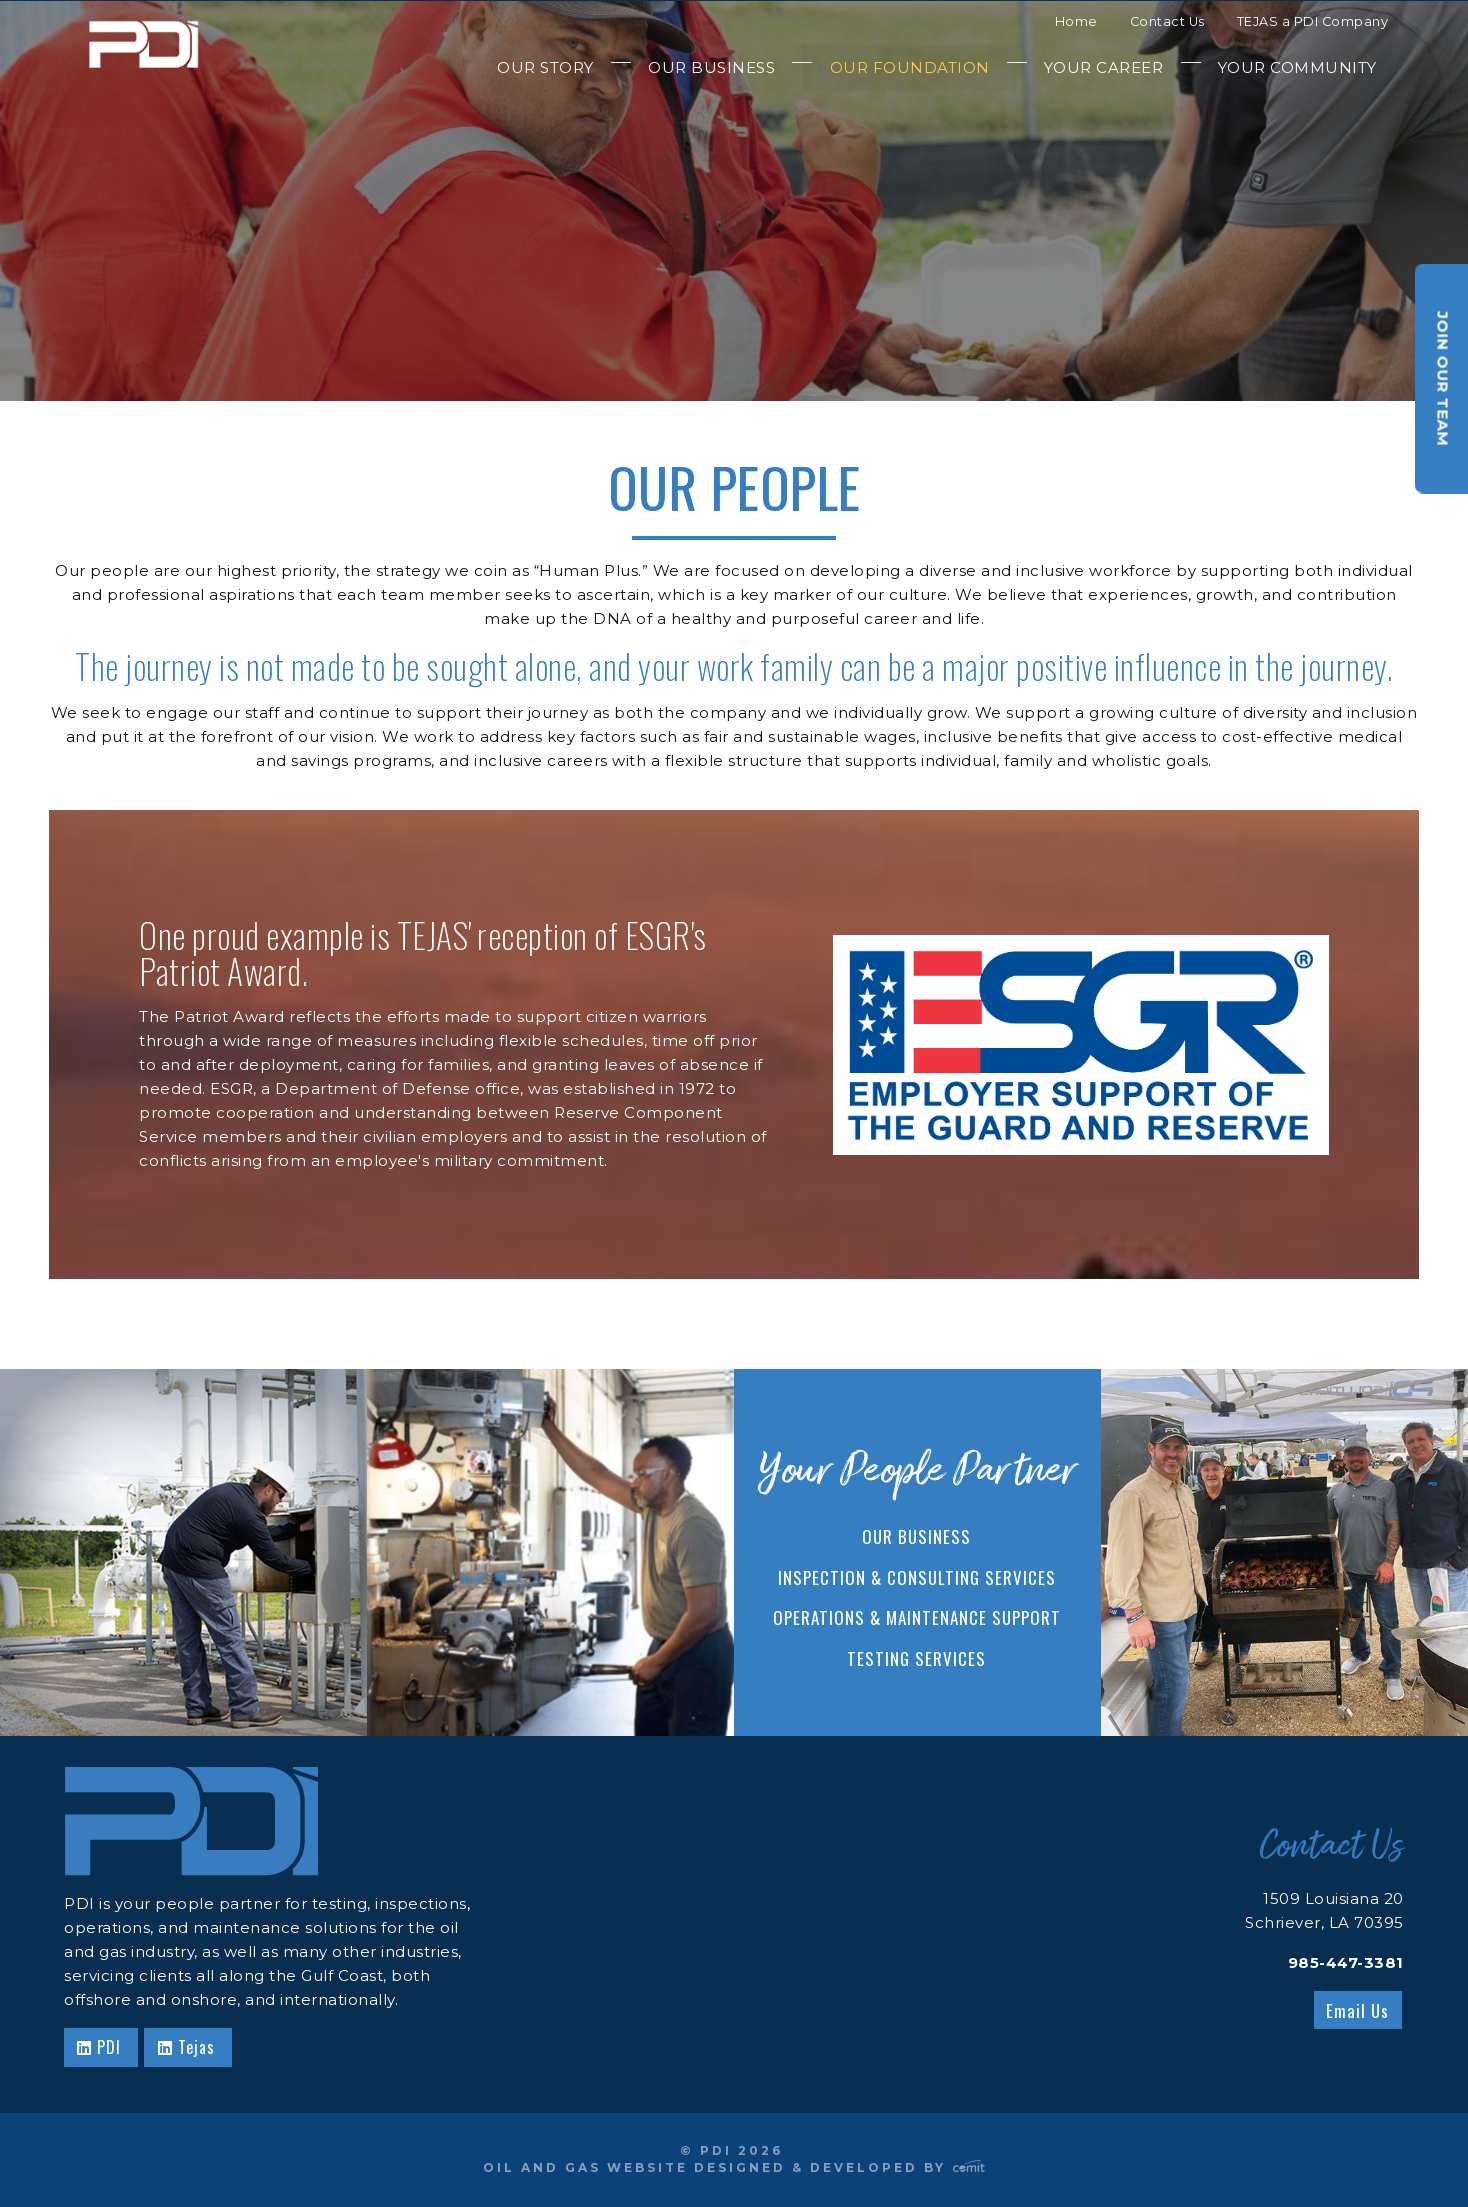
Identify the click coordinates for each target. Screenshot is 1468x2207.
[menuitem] (545, 68)
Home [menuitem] (1076, 21)
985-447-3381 (1346, 1962)
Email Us (1357, 2010)
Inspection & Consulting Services (917, 1577)
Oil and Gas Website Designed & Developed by (734, 2167)
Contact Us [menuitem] (1167, 21)
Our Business (916, 1536)
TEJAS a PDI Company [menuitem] (1313, 21)
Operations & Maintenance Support (917, 1617)
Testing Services (916, 1658)
